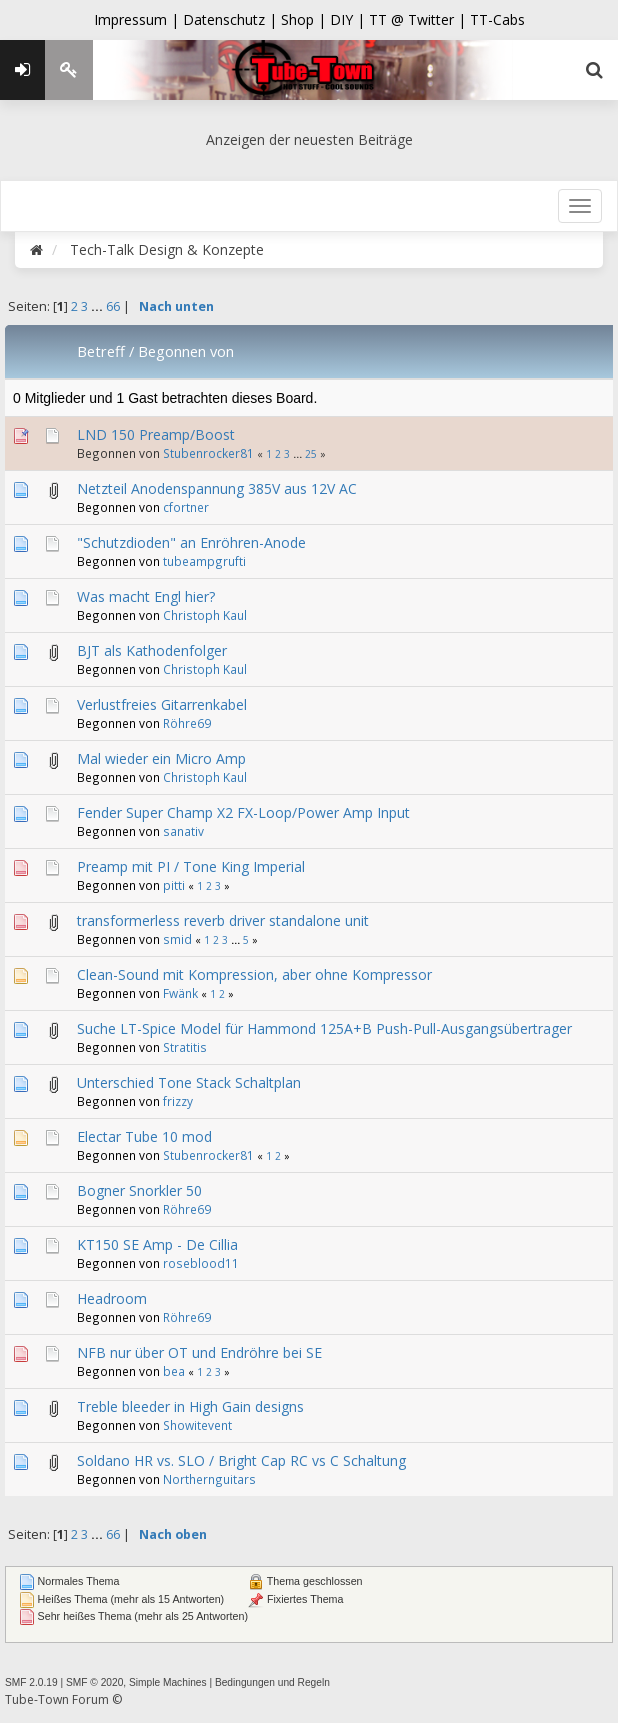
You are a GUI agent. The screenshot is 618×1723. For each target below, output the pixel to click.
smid (177, 939)
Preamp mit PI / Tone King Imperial (191, 866)
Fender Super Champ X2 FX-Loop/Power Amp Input (243, 812)
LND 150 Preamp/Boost (156, 434)
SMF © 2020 (94, 1682)
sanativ (183, 831)
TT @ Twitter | (417, 19)
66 (113, 306)
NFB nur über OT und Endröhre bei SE (199, 1352)
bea (174, 1371)
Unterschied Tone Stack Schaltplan (189, 1082)
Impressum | (138, 19)
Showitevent (197, 1425)
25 (311, 454)
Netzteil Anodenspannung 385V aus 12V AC (217, 488)
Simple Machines (168, 1682)
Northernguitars (209, 1479)
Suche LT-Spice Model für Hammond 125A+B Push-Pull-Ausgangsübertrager (324, 1028)
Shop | (305, 19)
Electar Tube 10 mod (144, 1136)
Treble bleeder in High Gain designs (190, 1406)
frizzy (178, 1101)
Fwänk (180, 993)
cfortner (186, 507)
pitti (174, 885)
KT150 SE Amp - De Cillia (157, 1244)
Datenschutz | (232, 19)
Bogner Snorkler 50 (139, 1190)
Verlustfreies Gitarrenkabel (162, 704)
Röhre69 (187, 723)
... (98, 306)
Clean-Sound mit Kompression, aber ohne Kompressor (254, 974)
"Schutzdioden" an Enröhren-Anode (191, 542)
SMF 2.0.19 (31, 1682)
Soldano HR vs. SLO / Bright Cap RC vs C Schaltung (241, 1460)
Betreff (101, 351)
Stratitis (185, 1047)
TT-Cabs (497, 19)
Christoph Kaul (205, 615)
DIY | (349, 19)
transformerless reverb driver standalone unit (223, 920)
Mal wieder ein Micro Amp (161, 758)
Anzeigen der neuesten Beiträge (309, 139)
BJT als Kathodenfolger (152, 650)
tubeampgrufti (204, 561)
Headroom (112, 1298)
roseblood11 (201, 1263)
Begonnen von (186, 351)
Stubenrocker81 (208, 453)
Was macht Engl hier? (146, 596)
